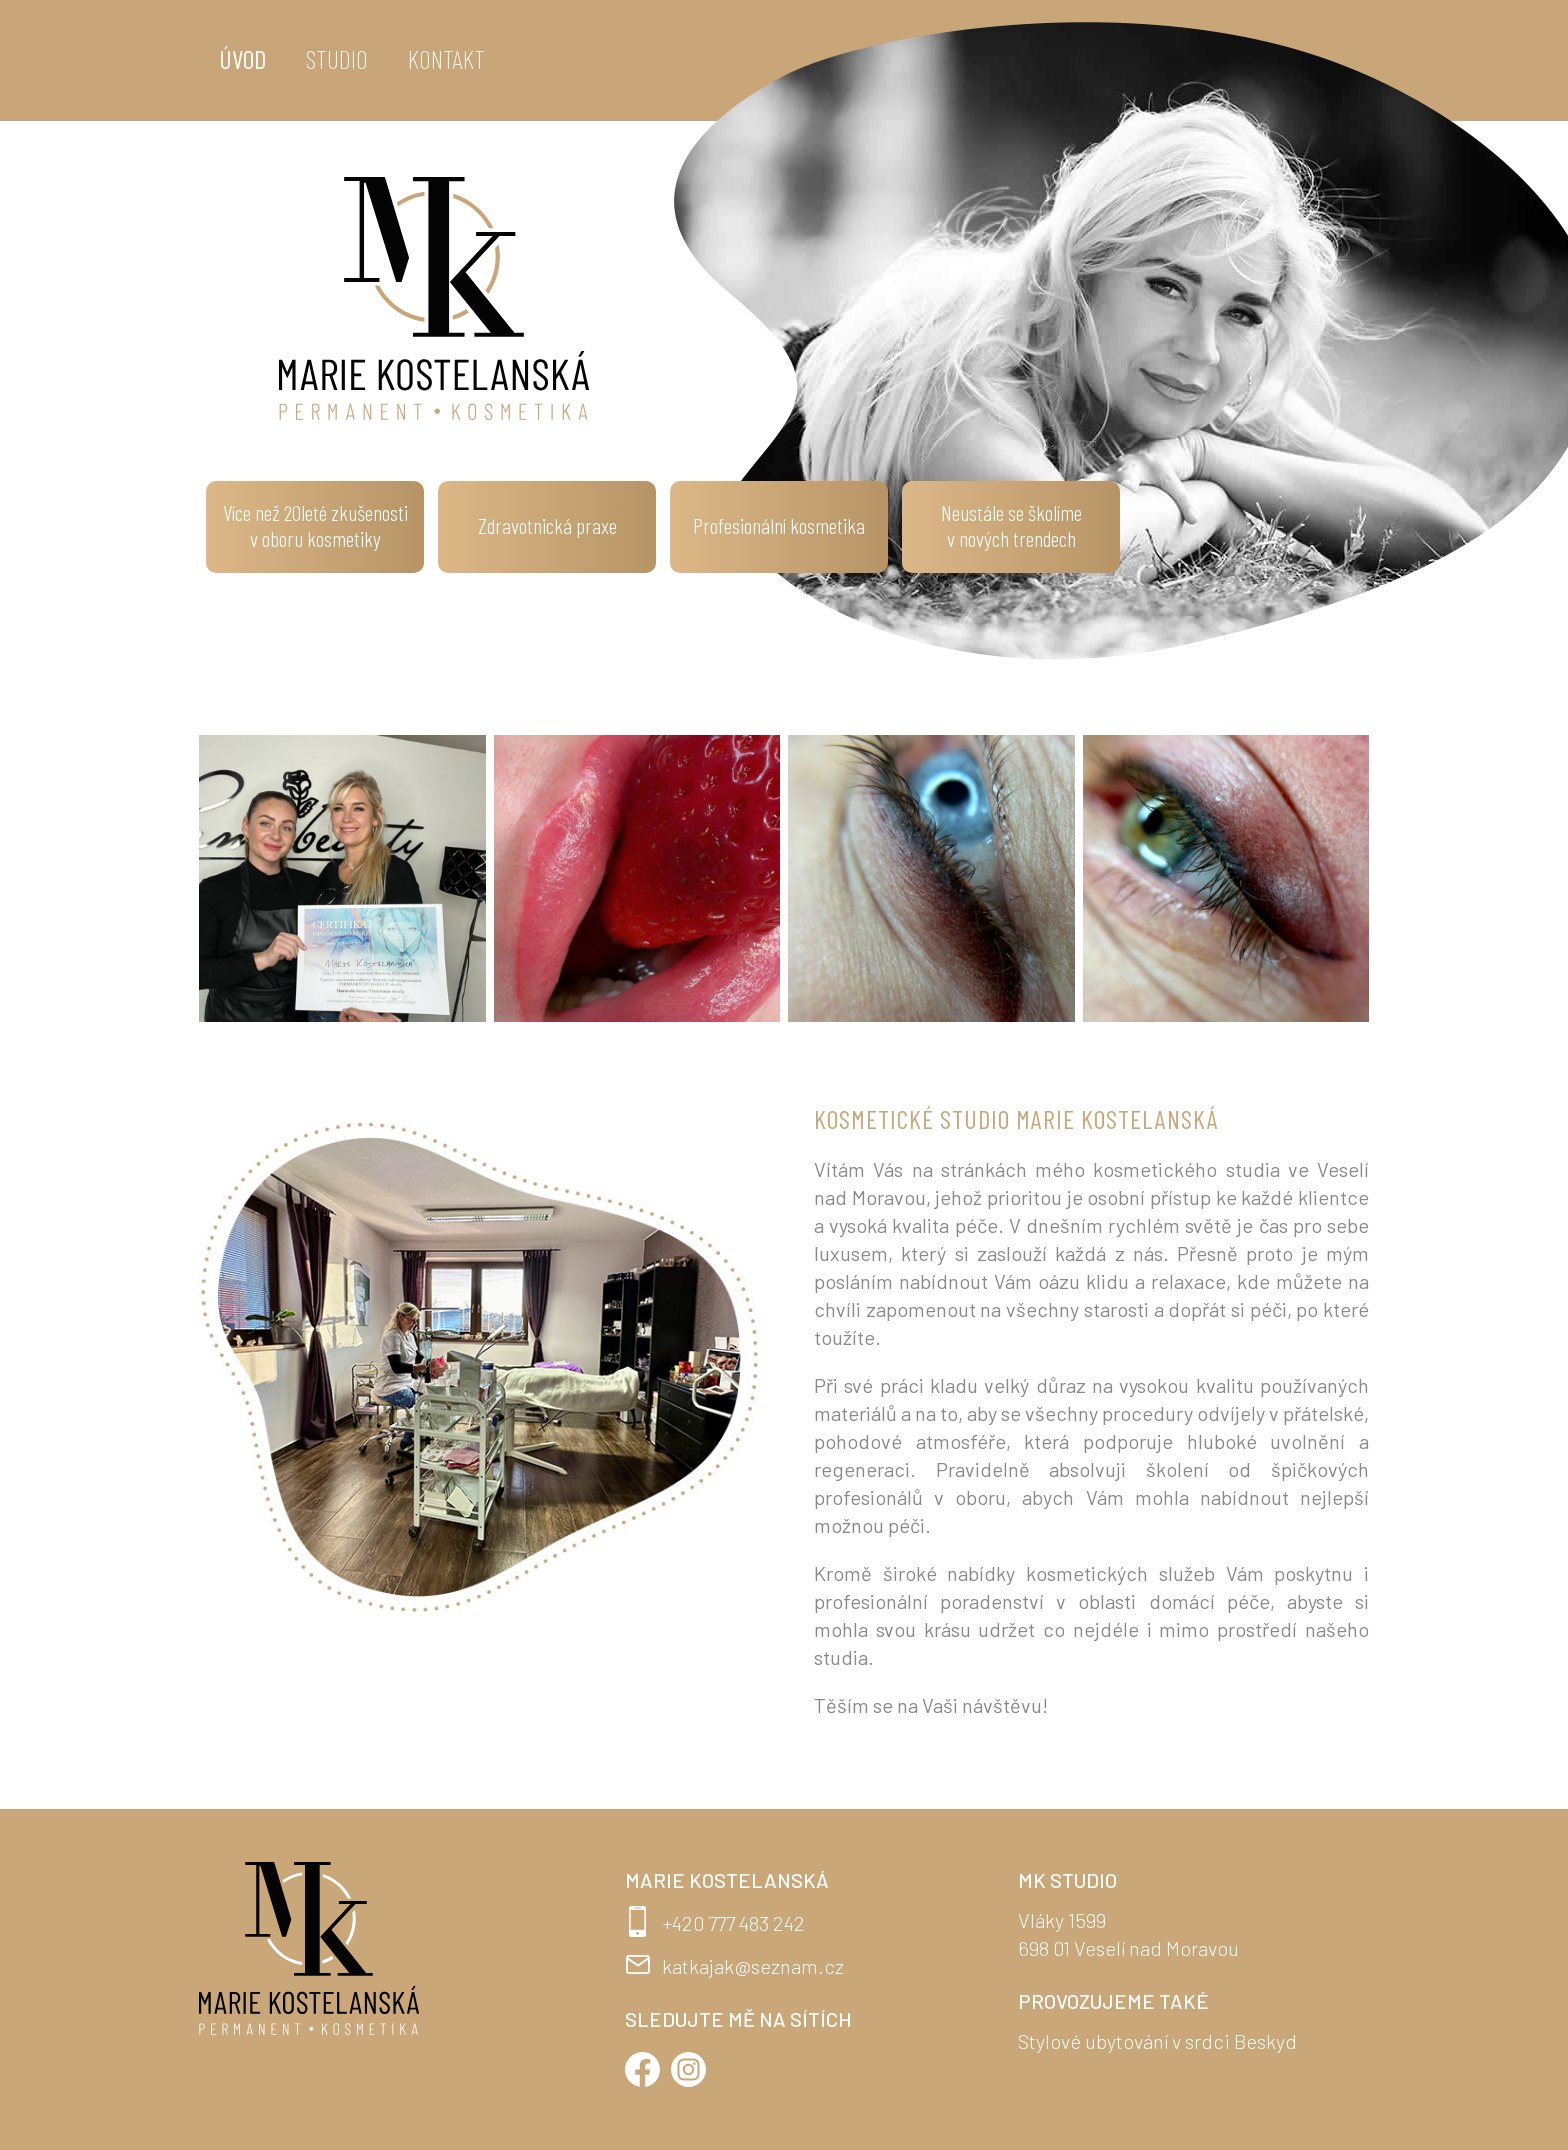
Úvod (242, 58)
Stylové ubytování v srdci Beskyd (1157, 2041)
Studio (337, 58)
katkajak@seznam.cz (753, 1966)
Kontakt (446, 58)
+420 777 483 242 (733, 1923)
